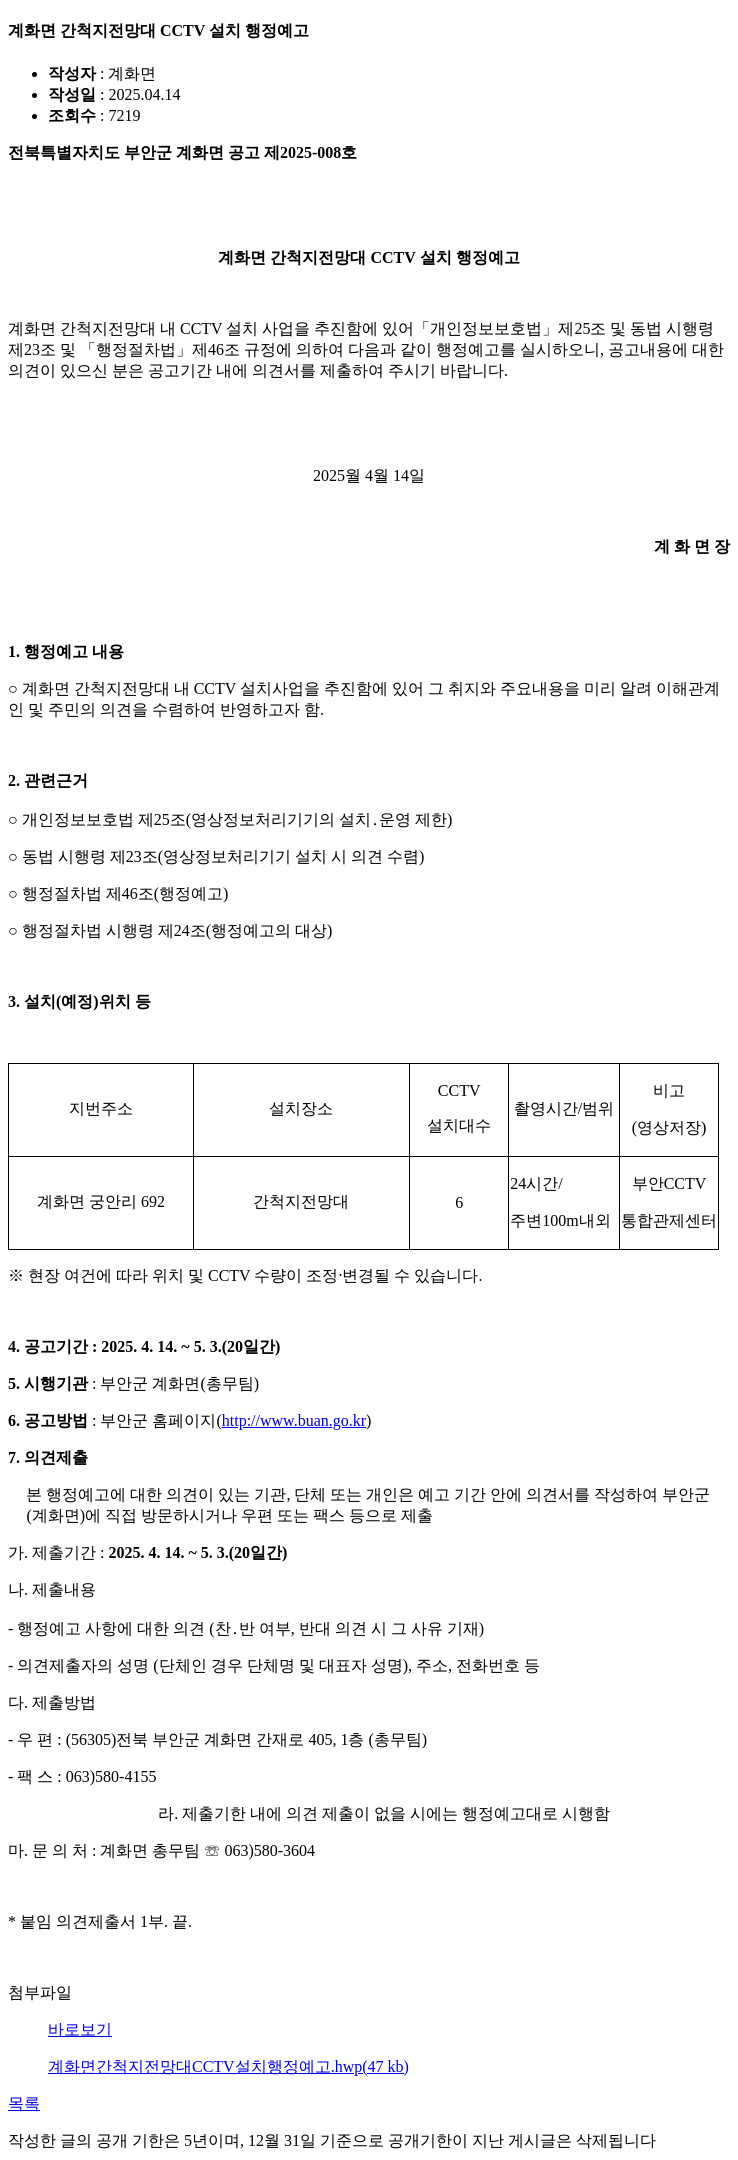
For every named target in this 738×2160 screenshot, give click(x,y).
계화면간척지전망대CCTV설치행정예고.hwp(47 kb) (228, 2066)
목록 (24, 2103)
